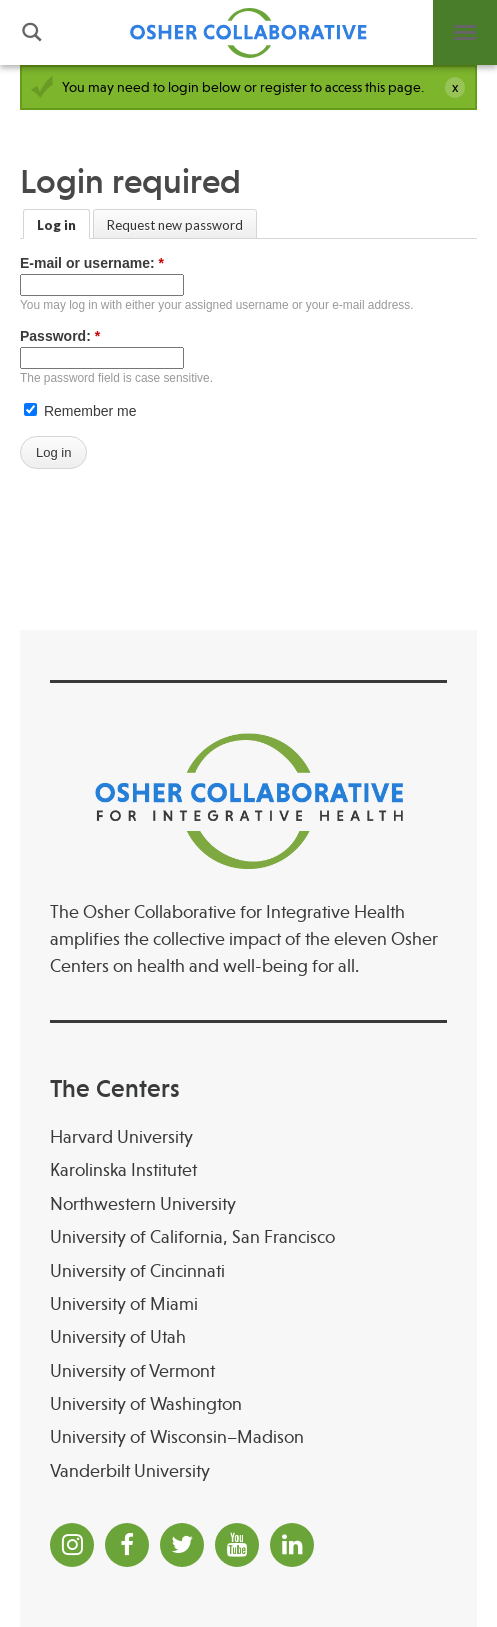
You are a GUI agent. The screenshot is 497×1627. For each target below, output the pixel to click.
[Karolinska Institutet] (248, 1170)
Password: (60, 336)
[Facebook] (127, 1545)
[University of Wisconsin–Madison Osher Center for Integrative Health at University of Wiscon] (248, 1437)
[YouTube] (237, 1545)
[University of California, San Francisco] (248, 1237)
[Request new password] (175, 224)
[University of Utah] (248, 1337)
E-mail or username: (92, 263)
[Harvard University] (248, 1137)
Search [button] (32, 32)
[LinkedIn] (292, 1545)
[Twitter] (182, 1545)
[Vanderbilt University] (248, 1471)
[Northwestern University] (248, 1204)
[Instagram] (72, 1545)
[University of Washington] (248, 1404)
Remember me (80, 411)
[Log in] (56, 224)
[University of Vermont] (248, 1371)
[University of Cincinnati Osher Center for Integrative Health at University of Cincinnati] (248, 1271)
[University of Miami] (248, 1304)
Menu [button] (465, 32)
